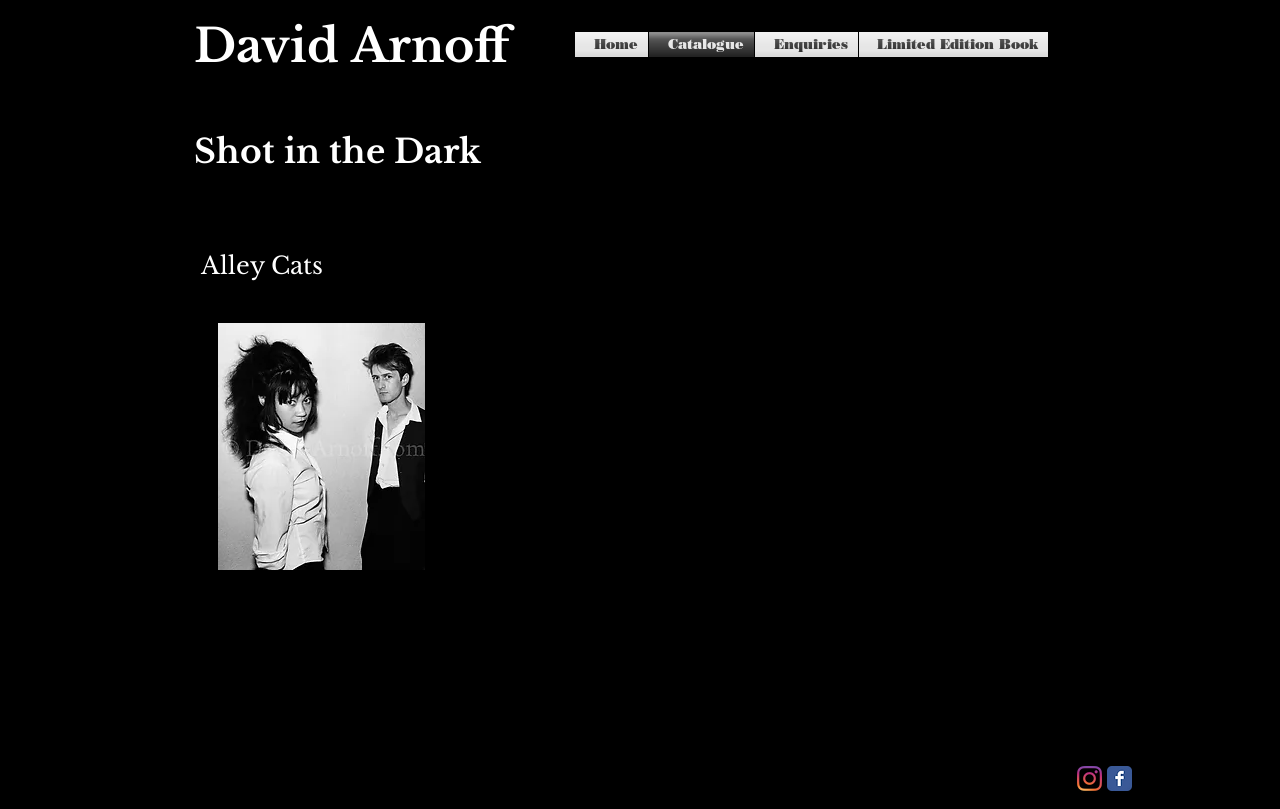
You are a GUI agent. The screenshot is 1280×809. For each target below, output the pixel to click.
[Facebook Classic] (1119, 778)
